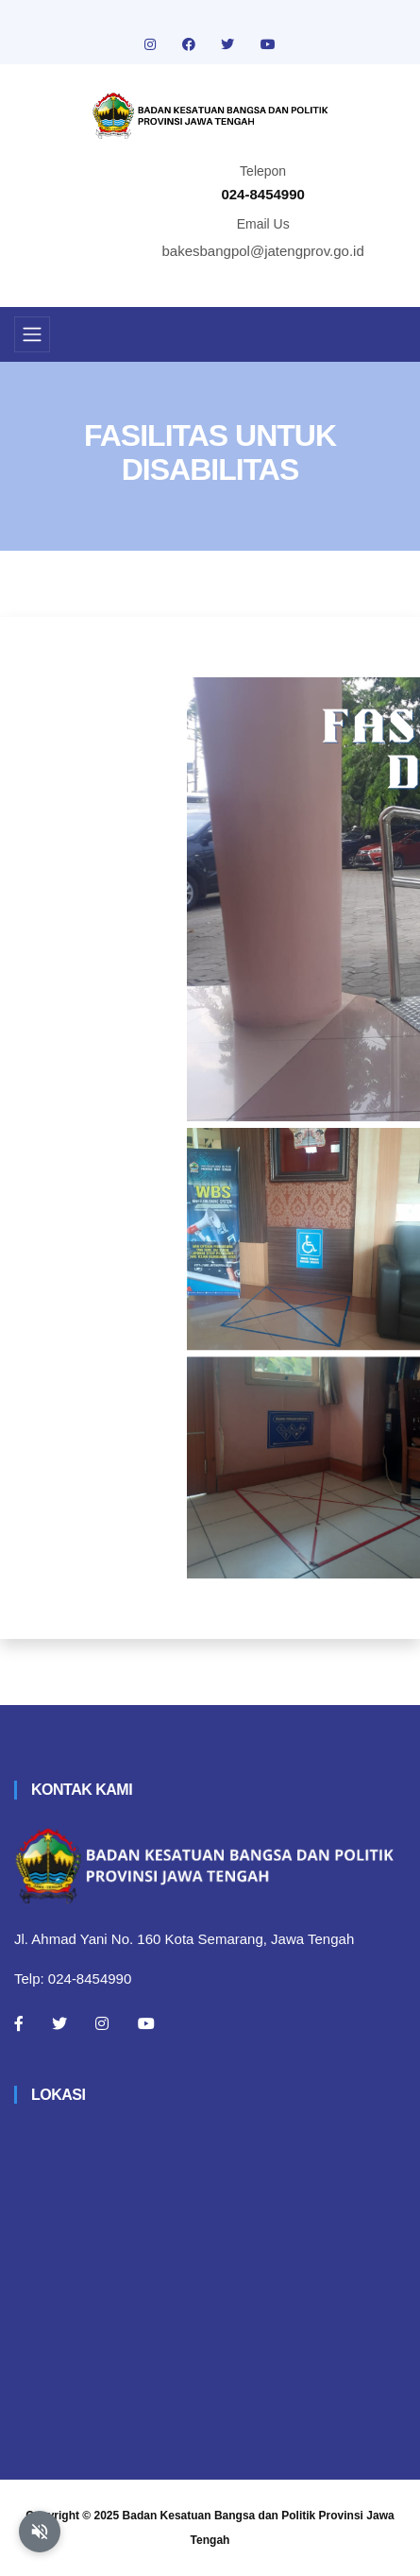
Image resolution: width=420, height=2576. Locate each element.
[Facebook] (19, 2023)
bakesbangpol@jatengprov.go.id (263, 251)
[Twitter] (59, 2023)
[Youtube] (146, 2023)
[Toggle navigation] (32, 334)
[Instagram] (102, 2023)
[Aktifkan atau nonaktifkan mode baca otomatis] (39, 2531)
